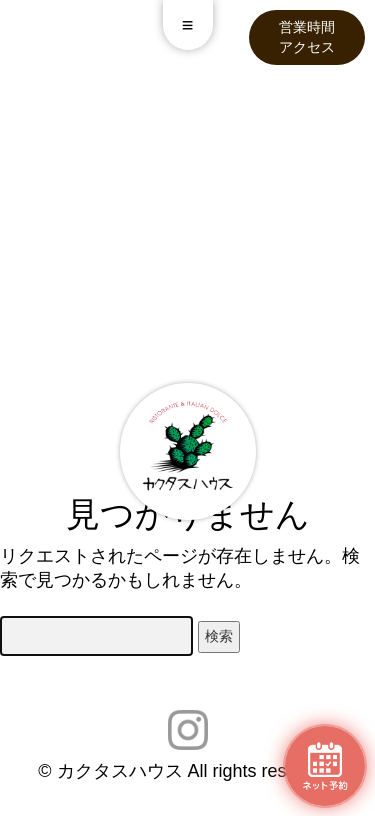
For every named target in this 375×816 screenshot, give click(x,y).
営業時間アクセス (307, 37)
